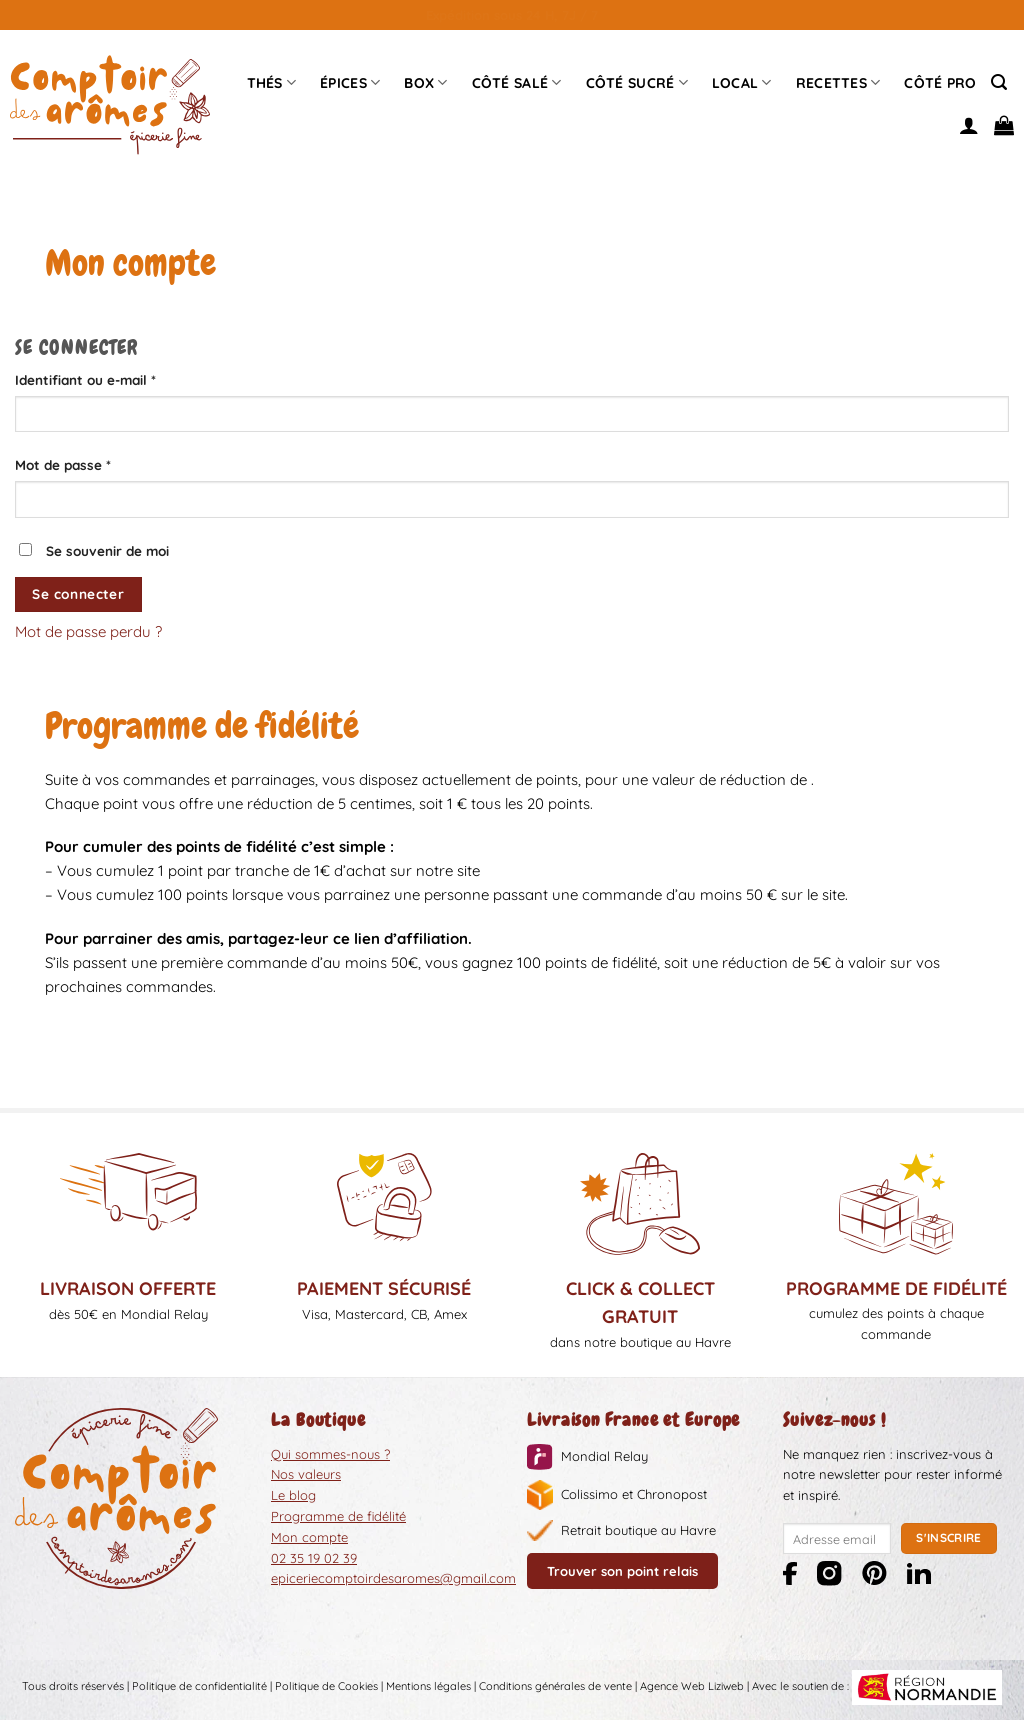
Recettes (838, 82)
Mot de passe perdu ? (88, 631)
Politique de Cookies (326, 1686)
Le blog (293, 1495)
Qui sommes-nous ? (330, 1454)
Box (425, 82)
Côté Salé (517, 82)
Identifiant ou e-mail (121, 378)
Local (742, 82)
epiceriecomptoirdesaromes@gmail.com (393, 1578)
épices (350, 82)
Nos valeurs (306, 1474)
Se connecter (78, 593)
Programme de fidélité (338, 1516)
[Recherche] (999, 82)
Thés (272, 82)
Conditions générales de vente (555, 1686)
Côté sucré (637, 82)
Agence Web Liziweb (692, 1686)
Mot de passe (99, 463)
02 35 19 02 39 (314, 1558)
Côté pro (940, 83)
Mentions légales (428, 1686)
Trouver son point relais (622, 1571)
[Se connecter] (969, 125)
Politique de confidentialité (199, 1686)
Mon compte (309, 1537)
